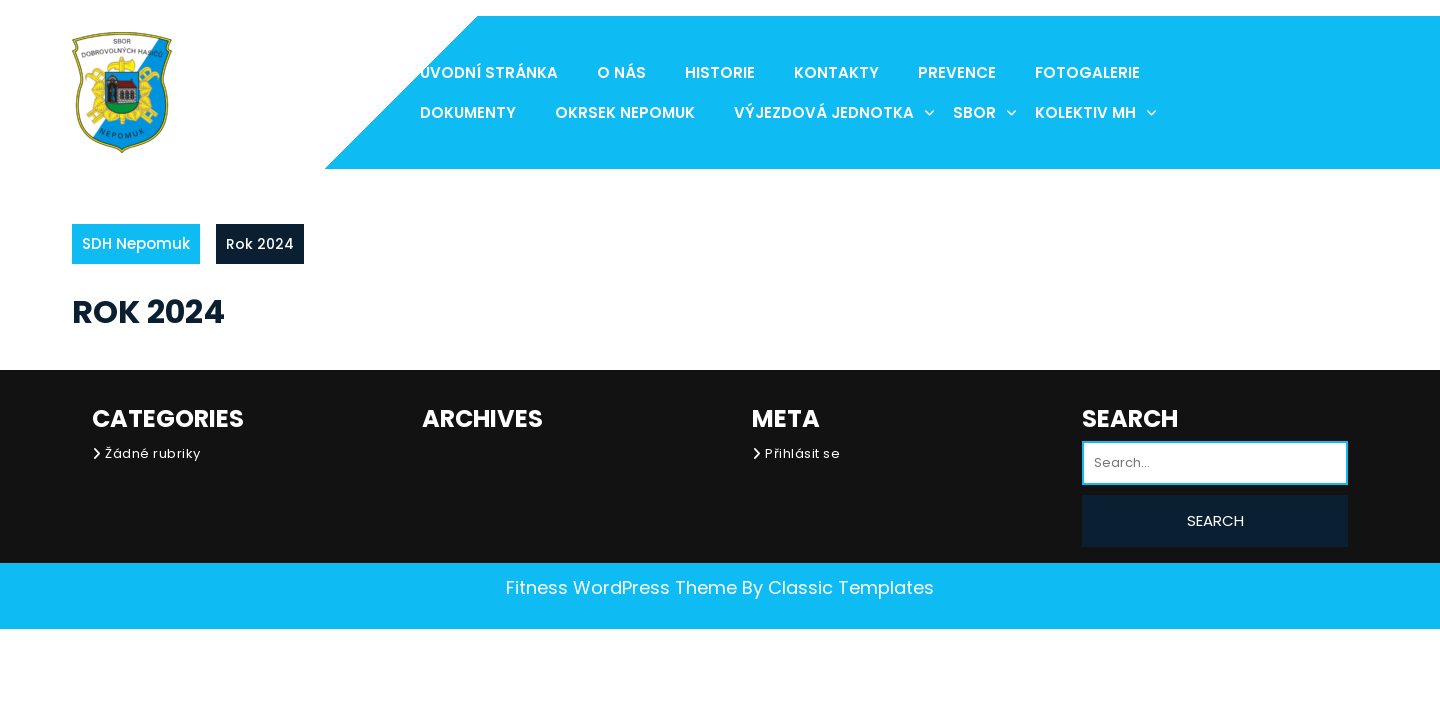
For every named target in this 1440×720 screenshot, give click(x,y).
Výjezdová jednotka (824, 112)
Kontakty (836, 72)
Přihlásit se (802, 453)
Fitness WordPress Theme (621, 587)
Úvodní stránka (489, 72)
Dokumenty (468, 112)
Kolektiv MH (1085, 112)
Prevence (957, 72)
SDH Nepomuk (136, 243)
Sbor (974, 112)
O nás (621, 72)
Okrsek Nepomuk (625, 112)
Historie (720, 72)
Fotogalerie (1087, 72)
